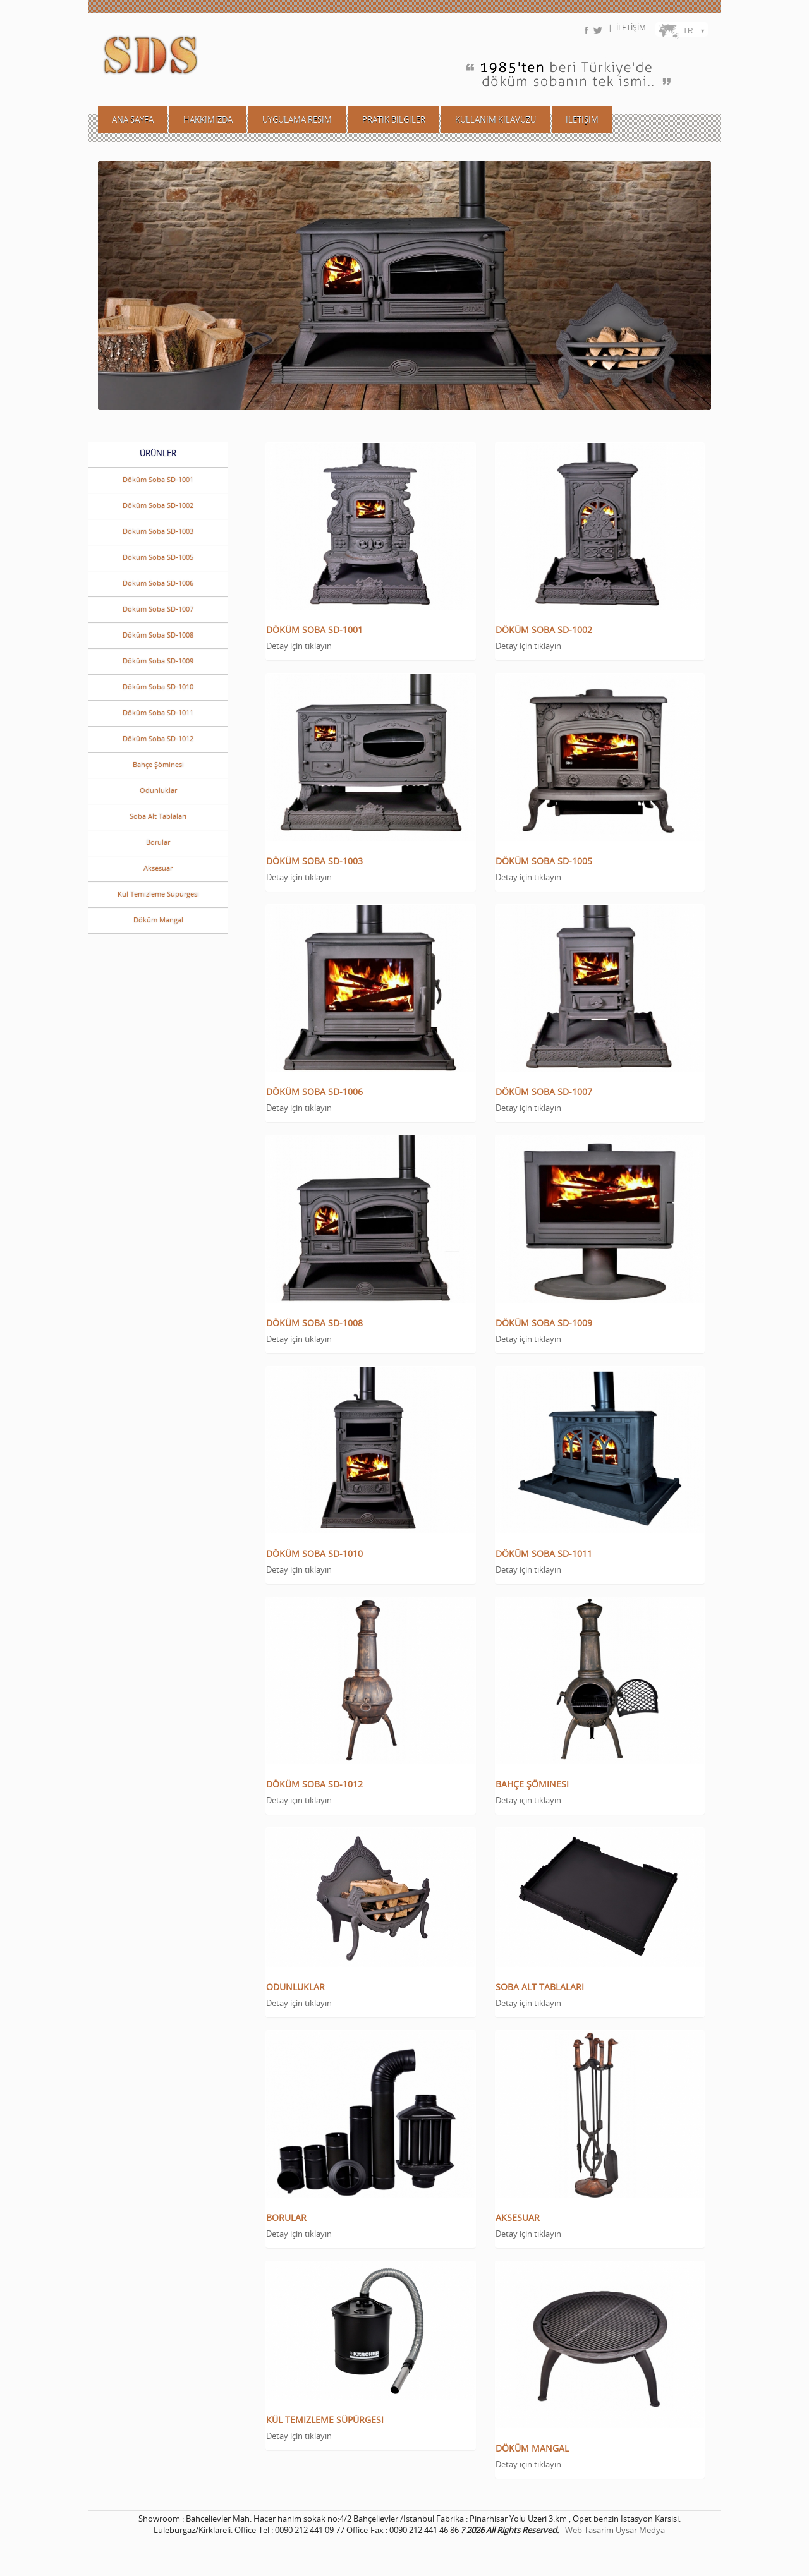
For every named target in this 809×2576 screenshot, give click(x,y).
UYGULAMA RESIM (297, 119)
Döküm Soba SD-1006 (158, 583)
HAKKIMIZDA (208, 119)
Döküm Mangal (158, 919)
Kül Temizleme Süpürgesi (158, 893)
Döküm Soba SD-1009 (158, 660)
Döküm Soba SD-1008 (158, 634)
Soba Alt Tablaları (158, 816)
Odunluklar (158, 790)
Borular (158, 842)
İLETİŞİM (582, 119)
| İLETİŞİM (627, 27)
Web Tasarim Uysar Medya (615, 2530)
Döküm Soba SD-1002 (158, 505)
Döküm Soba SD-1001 (158, 479)
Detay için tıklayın (299, 645)
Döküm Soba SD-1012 (158, 738)
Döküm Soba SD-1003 (158, 531)
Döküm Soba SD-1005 (158, 557)
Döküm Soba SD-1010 (158, 686)
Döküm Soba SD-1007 (158, 609)
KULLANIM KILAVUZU (495, 119)
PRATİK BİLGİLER (393, 119)
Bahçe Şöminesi (158, 764)
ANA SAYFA (133, 119)
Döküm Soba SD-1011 (158, 712)
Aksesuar (158, 868)
